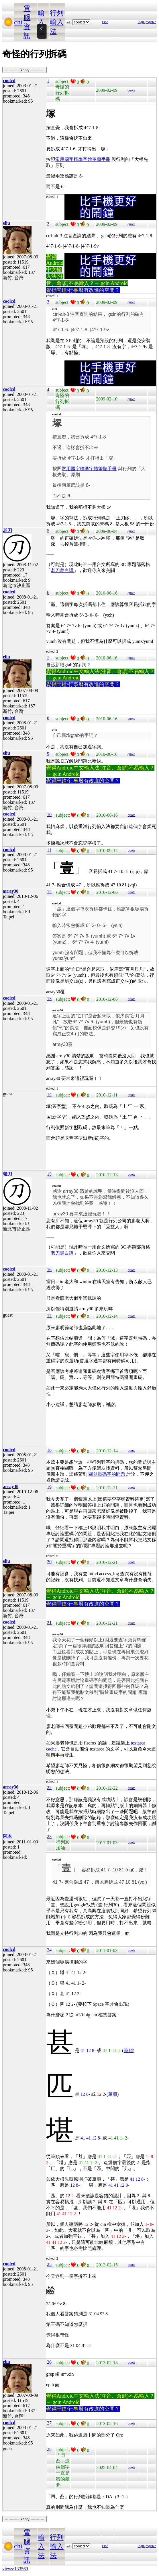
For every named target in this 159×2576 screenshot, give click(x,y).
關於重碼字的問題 (107, 1474)
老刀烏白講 (62, 570)
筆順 (128, 2050)
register (151, 22)
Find (105, 22)
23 (49, 1836)
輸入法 (41, 22)
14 (49, 1094)
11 (49, 850)
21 (49, 1622)
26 (49, 2362)
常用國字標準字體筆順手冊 (82, 159)
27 (49, 2423)
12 (49, 891)
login (141, 22)
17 (49, 1315)
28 (49, 2449)
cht (18, 22)
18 (49, 1450)
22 (49, 1787)
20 (49, 1561)
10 (49, 814)
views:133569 (15, 2568)
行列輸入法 (57, 22)
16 (49, 1269)
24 (49, 1949)
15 (49, 1174)
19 (49, 1487)
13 (49, 998)
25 (49, 2264)
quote (131, 90)
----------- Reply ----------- (24, 70)
